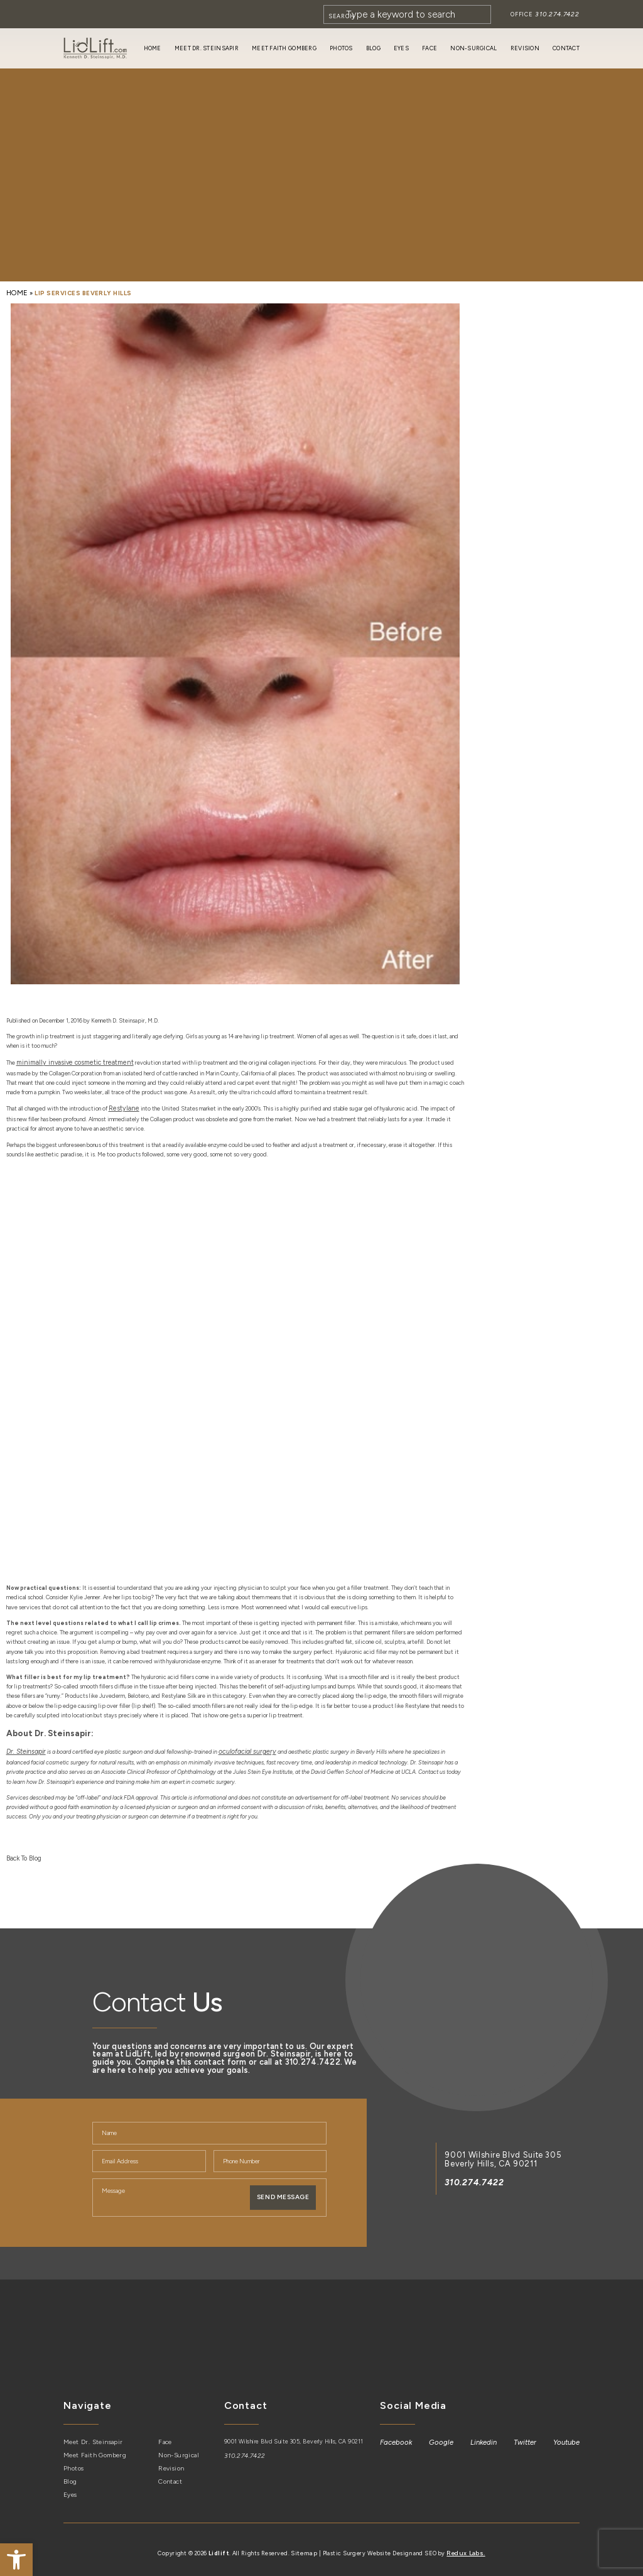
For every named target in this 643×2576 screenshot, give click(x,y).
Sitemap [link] (306, 2540)
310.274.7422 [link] (559, 13)
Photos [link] (341, 48)
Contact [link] (566, 48)
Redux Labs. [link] (465, 2540)
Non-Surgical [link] (473, 48)
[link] (16, 2559)
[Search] (411, 14)
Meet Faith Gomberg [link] (284, 48)
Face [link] (429, 48)
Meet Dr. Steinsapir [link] (207, 48)
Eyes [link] (401, 48)
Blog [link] (373, 48)
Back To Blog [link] (21, 1851)
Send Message (283, 2189)
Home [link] (152, 48)
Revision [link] (525, 48)
